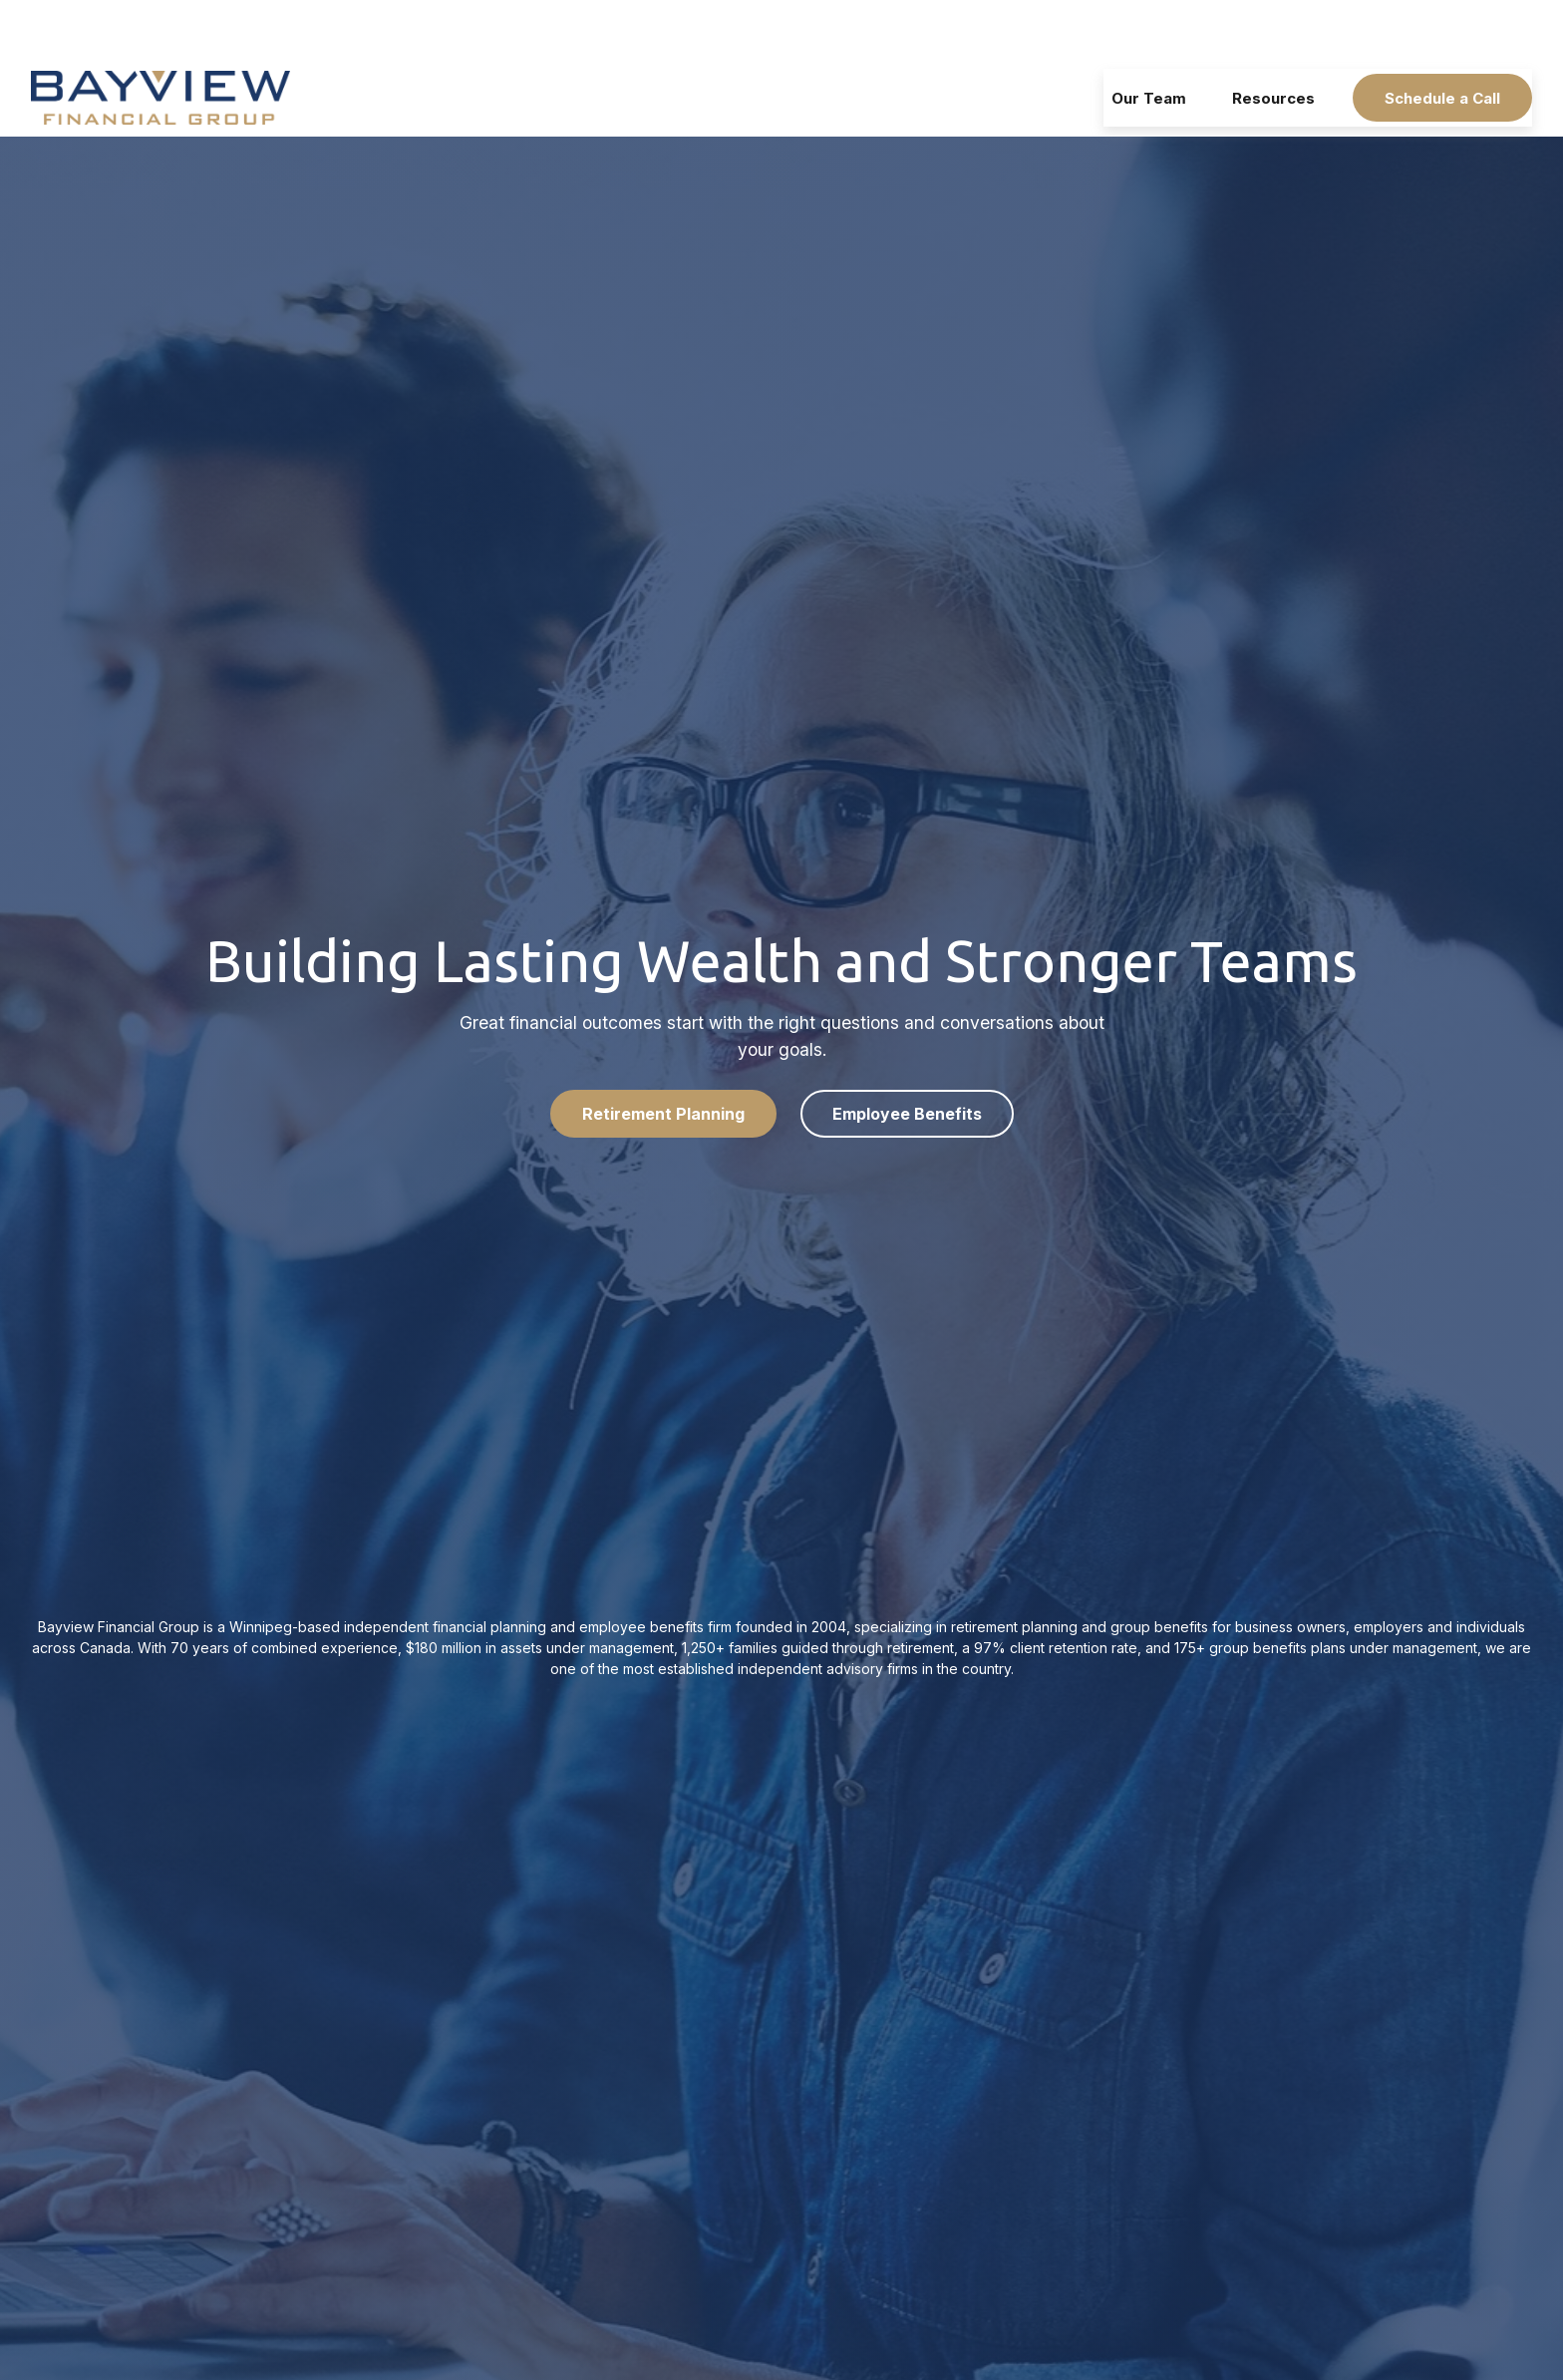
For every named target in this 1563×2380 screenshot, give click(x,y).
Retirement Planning (663, 1055)
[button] (1148, 39)
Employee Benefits (907, 1055)
